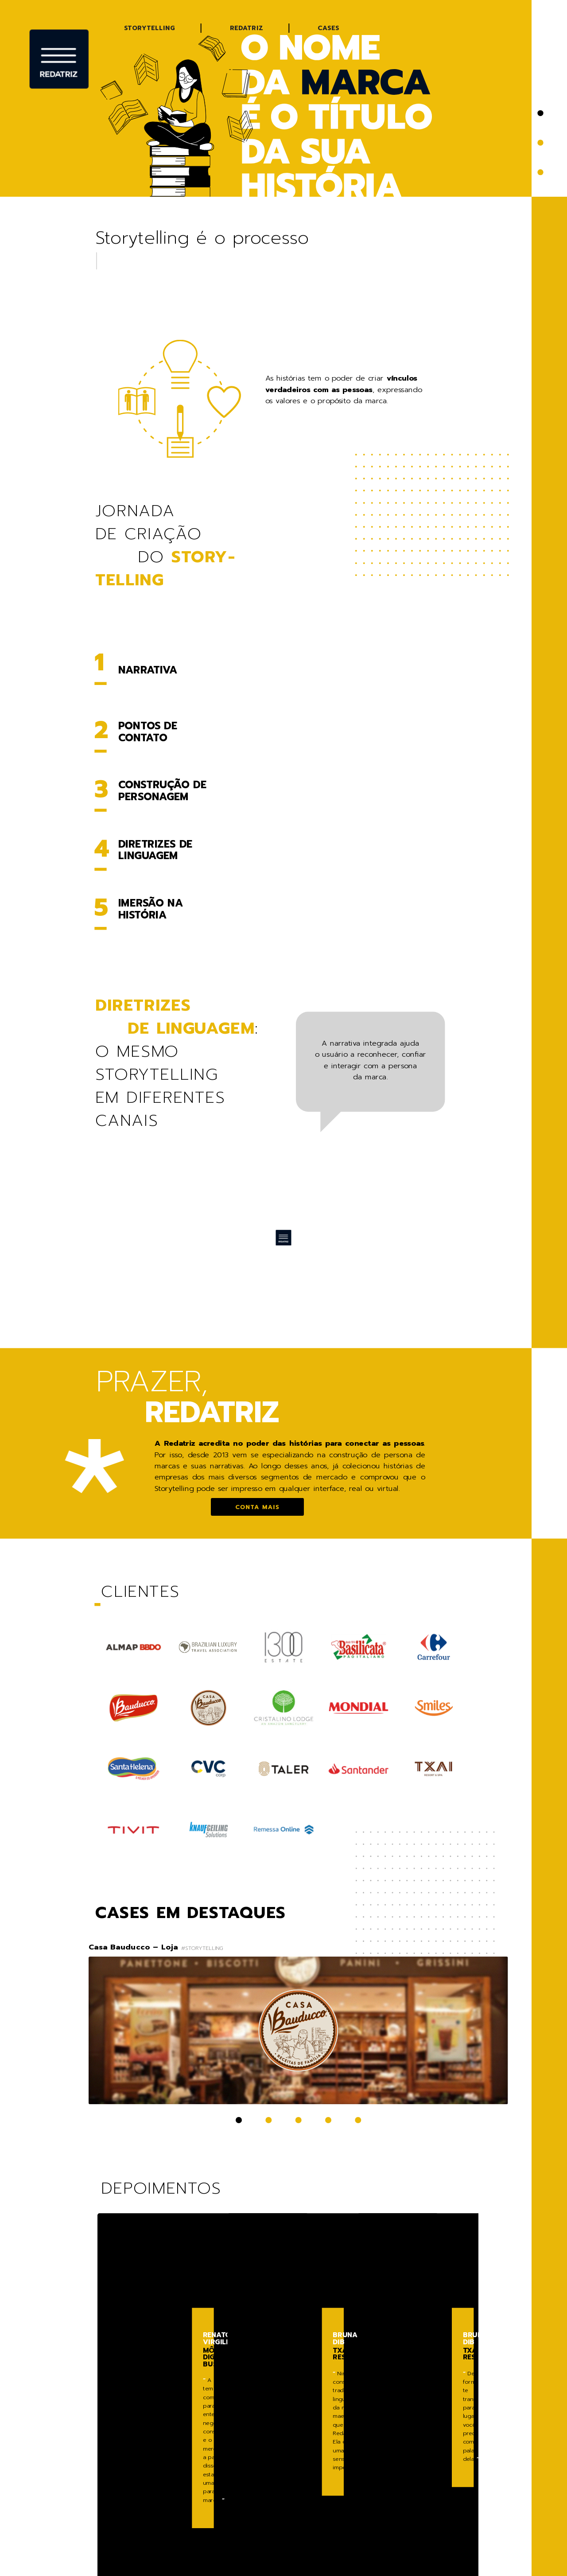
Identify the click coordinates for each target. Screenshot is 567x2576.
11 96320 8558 (408, 2504)
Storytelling (149, 28)
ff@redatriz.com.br (420, 2495)
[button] (540, 113)
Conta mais (257, 1506)
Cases (328, 28)
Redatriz (246, 28)
